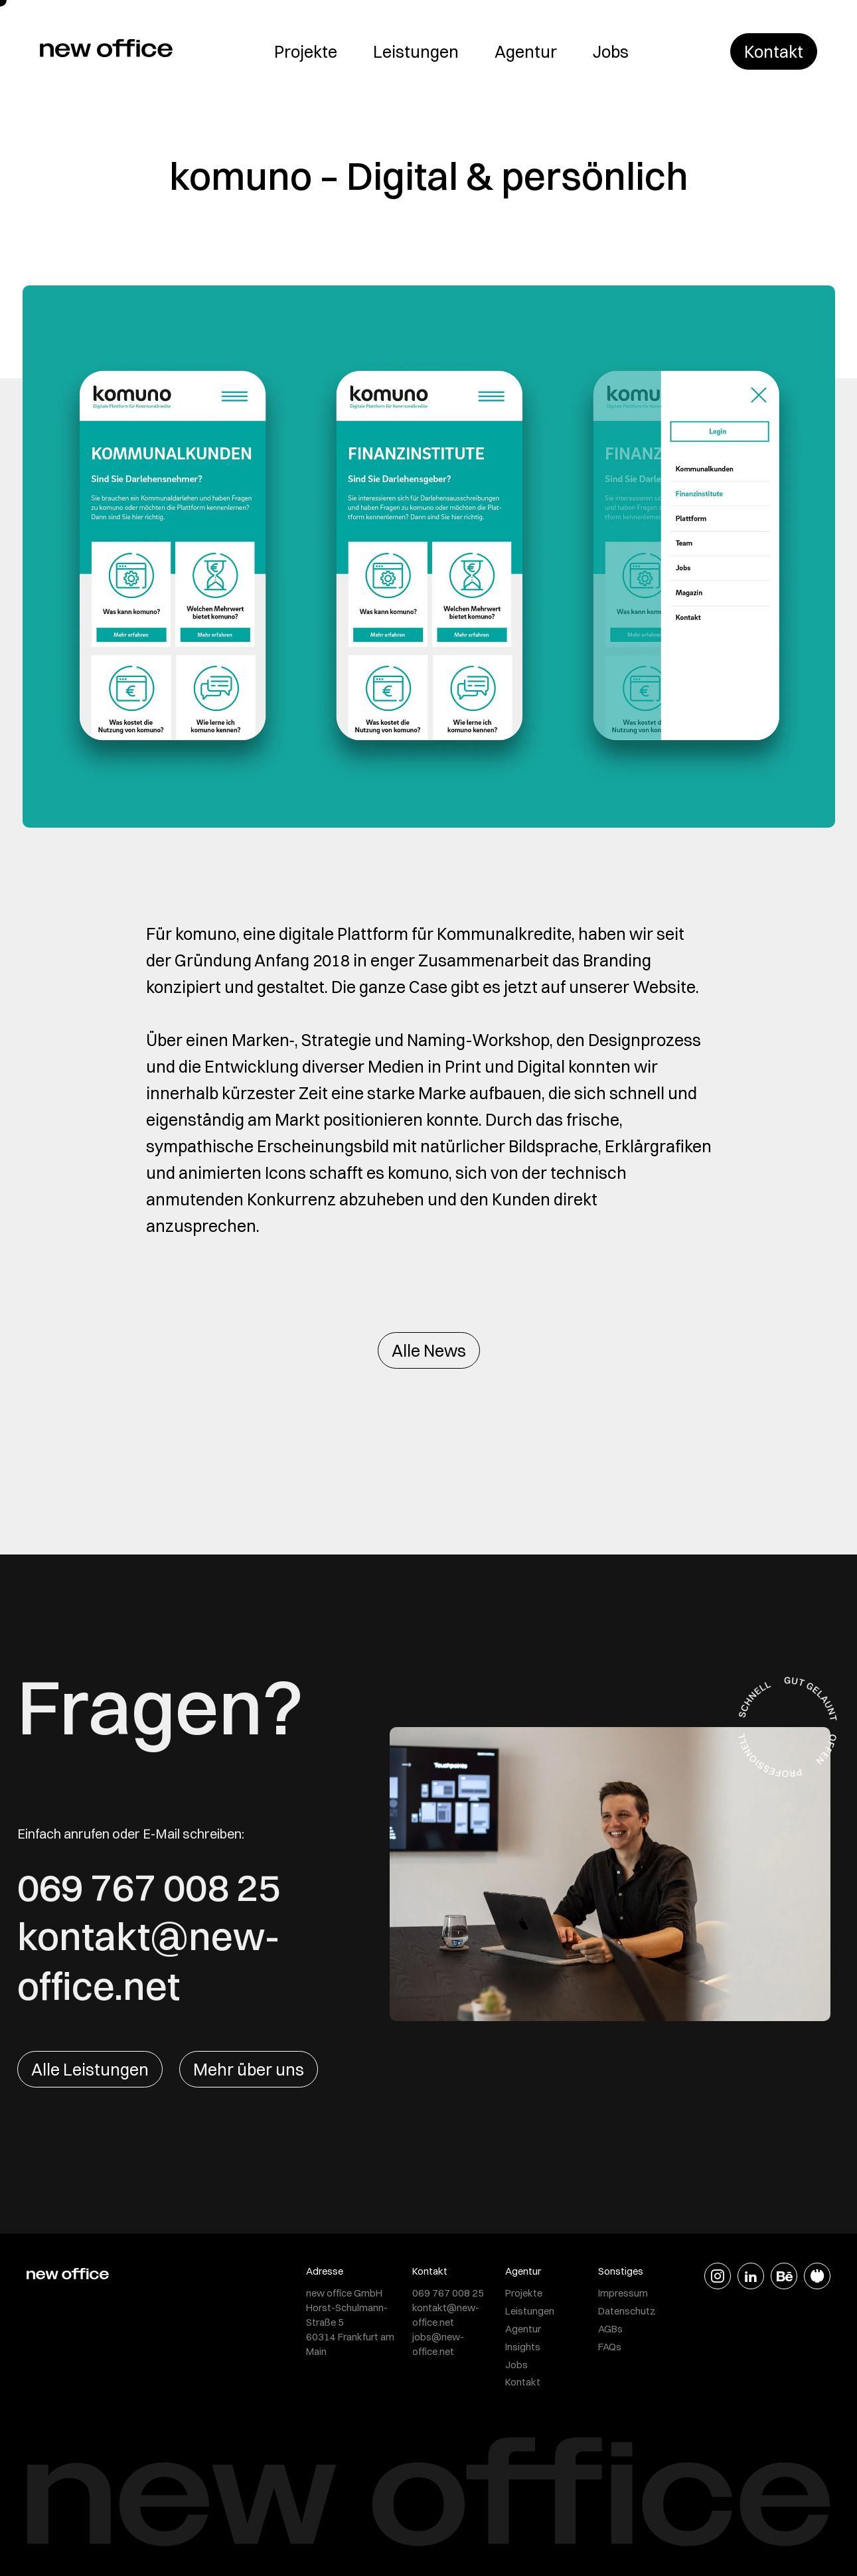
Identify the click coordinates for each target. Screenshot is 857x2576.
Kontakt (773, 51)
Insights (522, 2346)
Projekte (305, 51)
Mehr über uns (248, 2069)
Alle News (429, 1350)
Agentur (526, 51)
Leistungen (416, 51)
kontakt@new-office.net (148, 1961)
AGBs (610, 2328)
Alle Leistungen (90, 2069)
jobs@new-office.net (438, 2344)
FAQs (609, 2346)
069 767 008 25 (148, 1887)
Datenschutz (627, 2311)
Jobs (611, 51)
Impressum (623, 2293)
